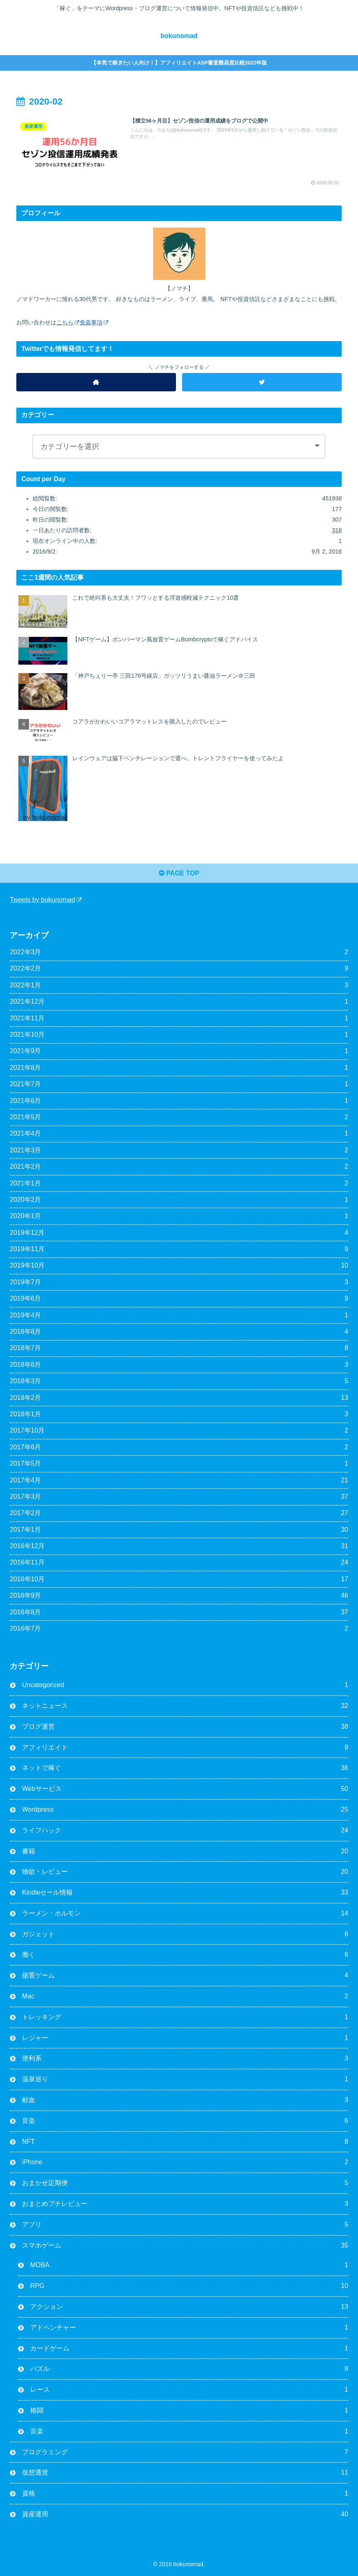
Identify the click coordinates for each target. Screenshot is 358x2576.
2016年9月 (179, 1596)
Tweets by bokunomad (46, 899)
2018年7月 (179, 1348)
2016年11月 (179, 1563)
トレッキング (185, 2017)
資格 (185, 2494)
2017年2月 (179, 1513)
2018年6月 (179, 1365)
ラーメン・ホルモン (185, 1914)
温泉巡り (185, 2079)
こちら (68, 322)
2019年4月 (179, 1315)
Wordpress (185, 1810)
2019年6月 (179, 1299)
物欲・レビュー (185, 1872)
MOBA (189, 2265)
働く (185, 1955)
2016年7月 (179, 1629)
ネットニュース (185, 1706)
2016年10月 (179, 1579)
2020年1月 (179, 1216)
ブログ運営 (185, 1727)
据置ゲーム (185, 1976)
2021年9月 (179, 1051)
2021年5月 (179, 1117)
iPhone (185, 2162)
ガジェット (185, 1934)
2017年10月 (179, 1431)
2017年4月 (179, 1481)
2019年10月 (179, 1266)
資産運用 (185, 2514)
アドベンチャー (189, 2328)
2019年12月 (179, 1233)
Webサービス (185, 1789)
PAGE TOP (179, 873)
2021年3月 (179, 1150)
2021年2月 (179, 1167)
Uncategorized (185, 1685)
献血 (185, 2100)
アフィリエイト (185, 1748)
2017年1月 (179, 1530)
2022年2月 (179, 969)
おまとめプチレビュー (185, 2204)
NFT (185, 2142)
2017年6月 (179, 1447)
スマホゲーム (185, 2246)
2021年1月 (179, 1184)
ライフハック (185, 1831)
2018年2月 (179, 1398)
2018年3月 (179, 1381)
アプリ (185, 2225)
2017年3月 (179, 1497)
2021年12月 (179, 1002)
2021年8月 (179, 1068)
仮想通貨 (185, 2473)
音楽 (185, 2121)
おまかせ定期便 (185, 2183)
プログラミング (185, 2452)
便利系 (185, 2059)
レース (189, 2390)
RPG (189, 2286)
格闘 (189, 2411)
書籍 (185, 1851)
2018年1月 (179, 1414)
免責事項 (94, 322)
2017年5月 (179, 1464)
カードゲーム (189, 2349)
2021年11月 (179, 1019)
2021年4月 (179, 1134)
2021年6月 (179, 1101)
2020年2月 (179, 1200)
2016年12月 (179, 1546)
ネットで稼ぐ (185, 1768)
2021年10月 (179, 1035)
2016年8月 (179, 1612)
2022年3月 (179, 952)
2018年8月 (179, 1332)
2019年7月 (179, 1282)
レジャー (185, 2038)
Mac (185, 1996)
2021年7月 (179, 1084)
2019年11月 (179, 1249)
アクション (189, 2307)
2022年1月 (179, 985)
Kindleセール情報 (185, 1893)
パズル (189, 2369)
